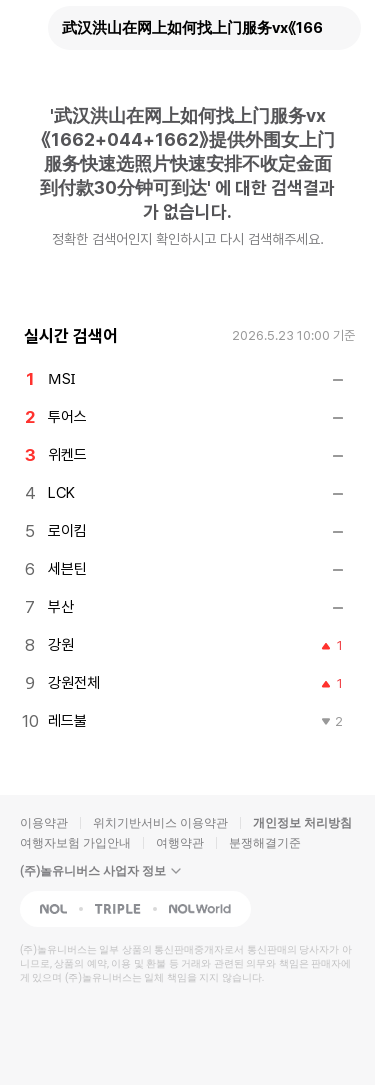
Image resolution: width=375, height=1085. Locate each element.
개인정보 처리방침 (302, 823)
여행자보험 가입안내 (75, 843)
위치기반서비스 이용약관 (160, 823)
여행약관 (180, 843)
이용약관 (44, 823)
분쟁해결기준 (265, 843)
